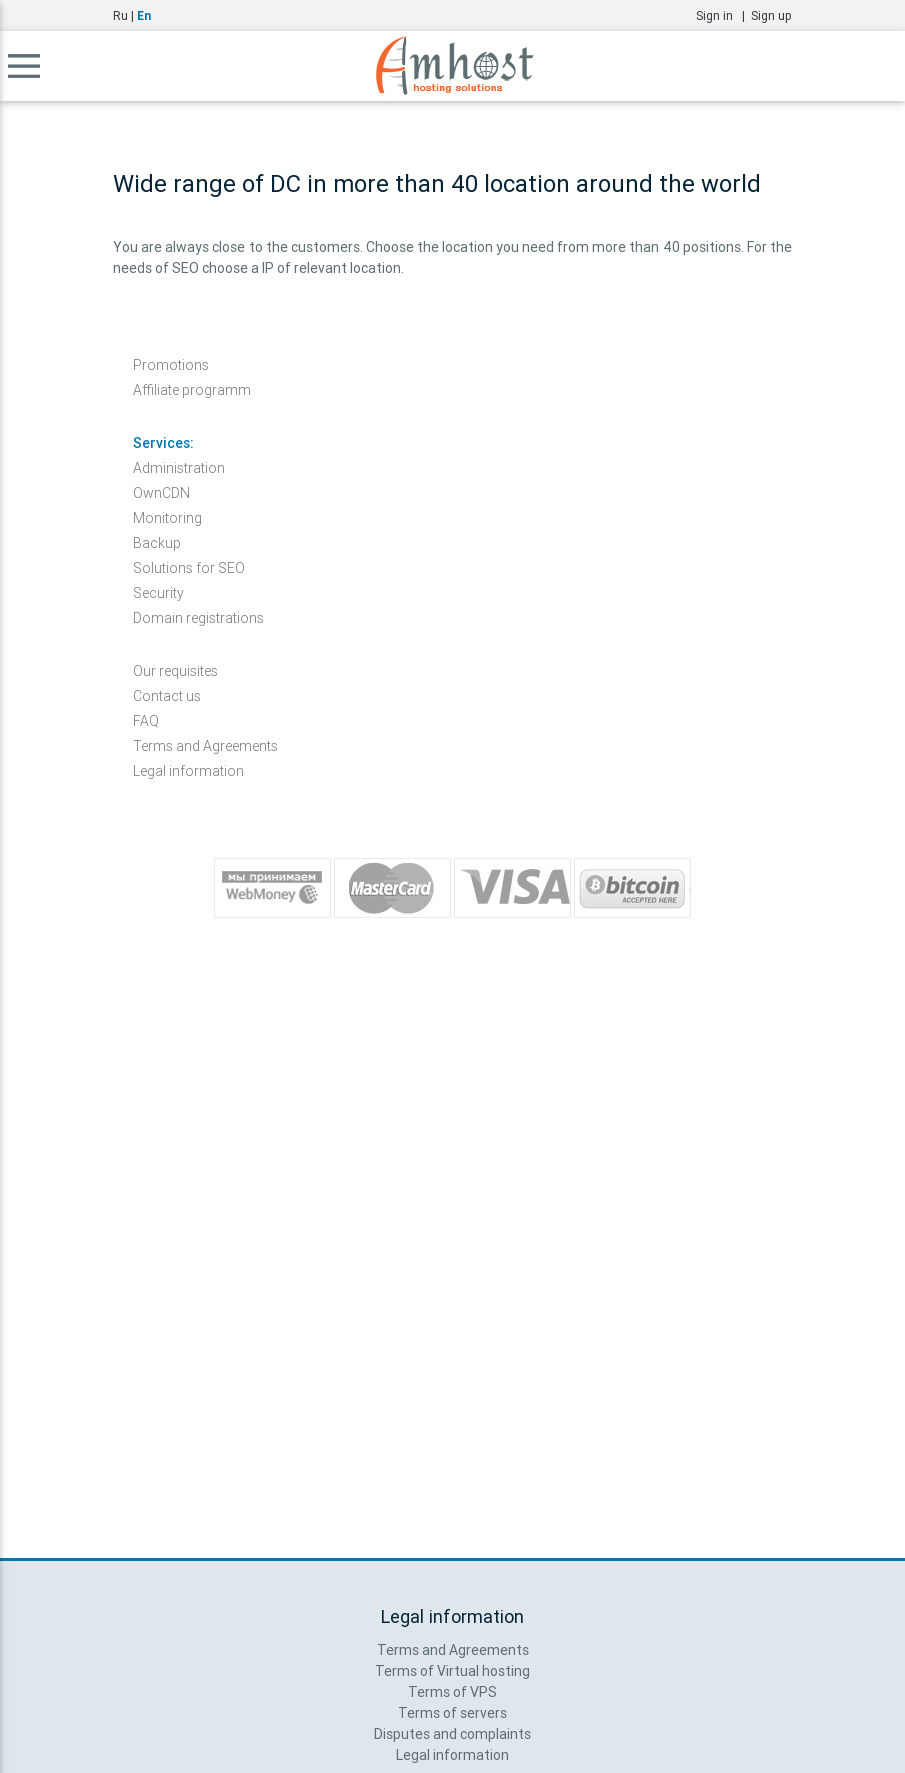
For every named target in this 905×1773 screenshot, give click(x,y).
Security (158, 593)
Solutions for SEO (189, 568)
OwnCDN (161, 493)
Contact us (167, 696)
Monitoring (167, 518)
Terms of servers (452, 1713)
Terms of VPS (452, 1692)
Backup (157, 543)
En (144, 15)
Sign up (771, 15)
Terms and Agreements (205, 746)
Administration (179, 468)
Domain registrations (198, 618)
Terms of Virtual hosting (452, 1671)
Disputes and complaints (452, 1734)
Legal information (188, 771)
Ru (120, 15)
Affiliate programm (192, 390)
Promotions (171, 365)
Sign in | (723, 15)
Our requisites (175, 671)
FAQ (146, 721)
